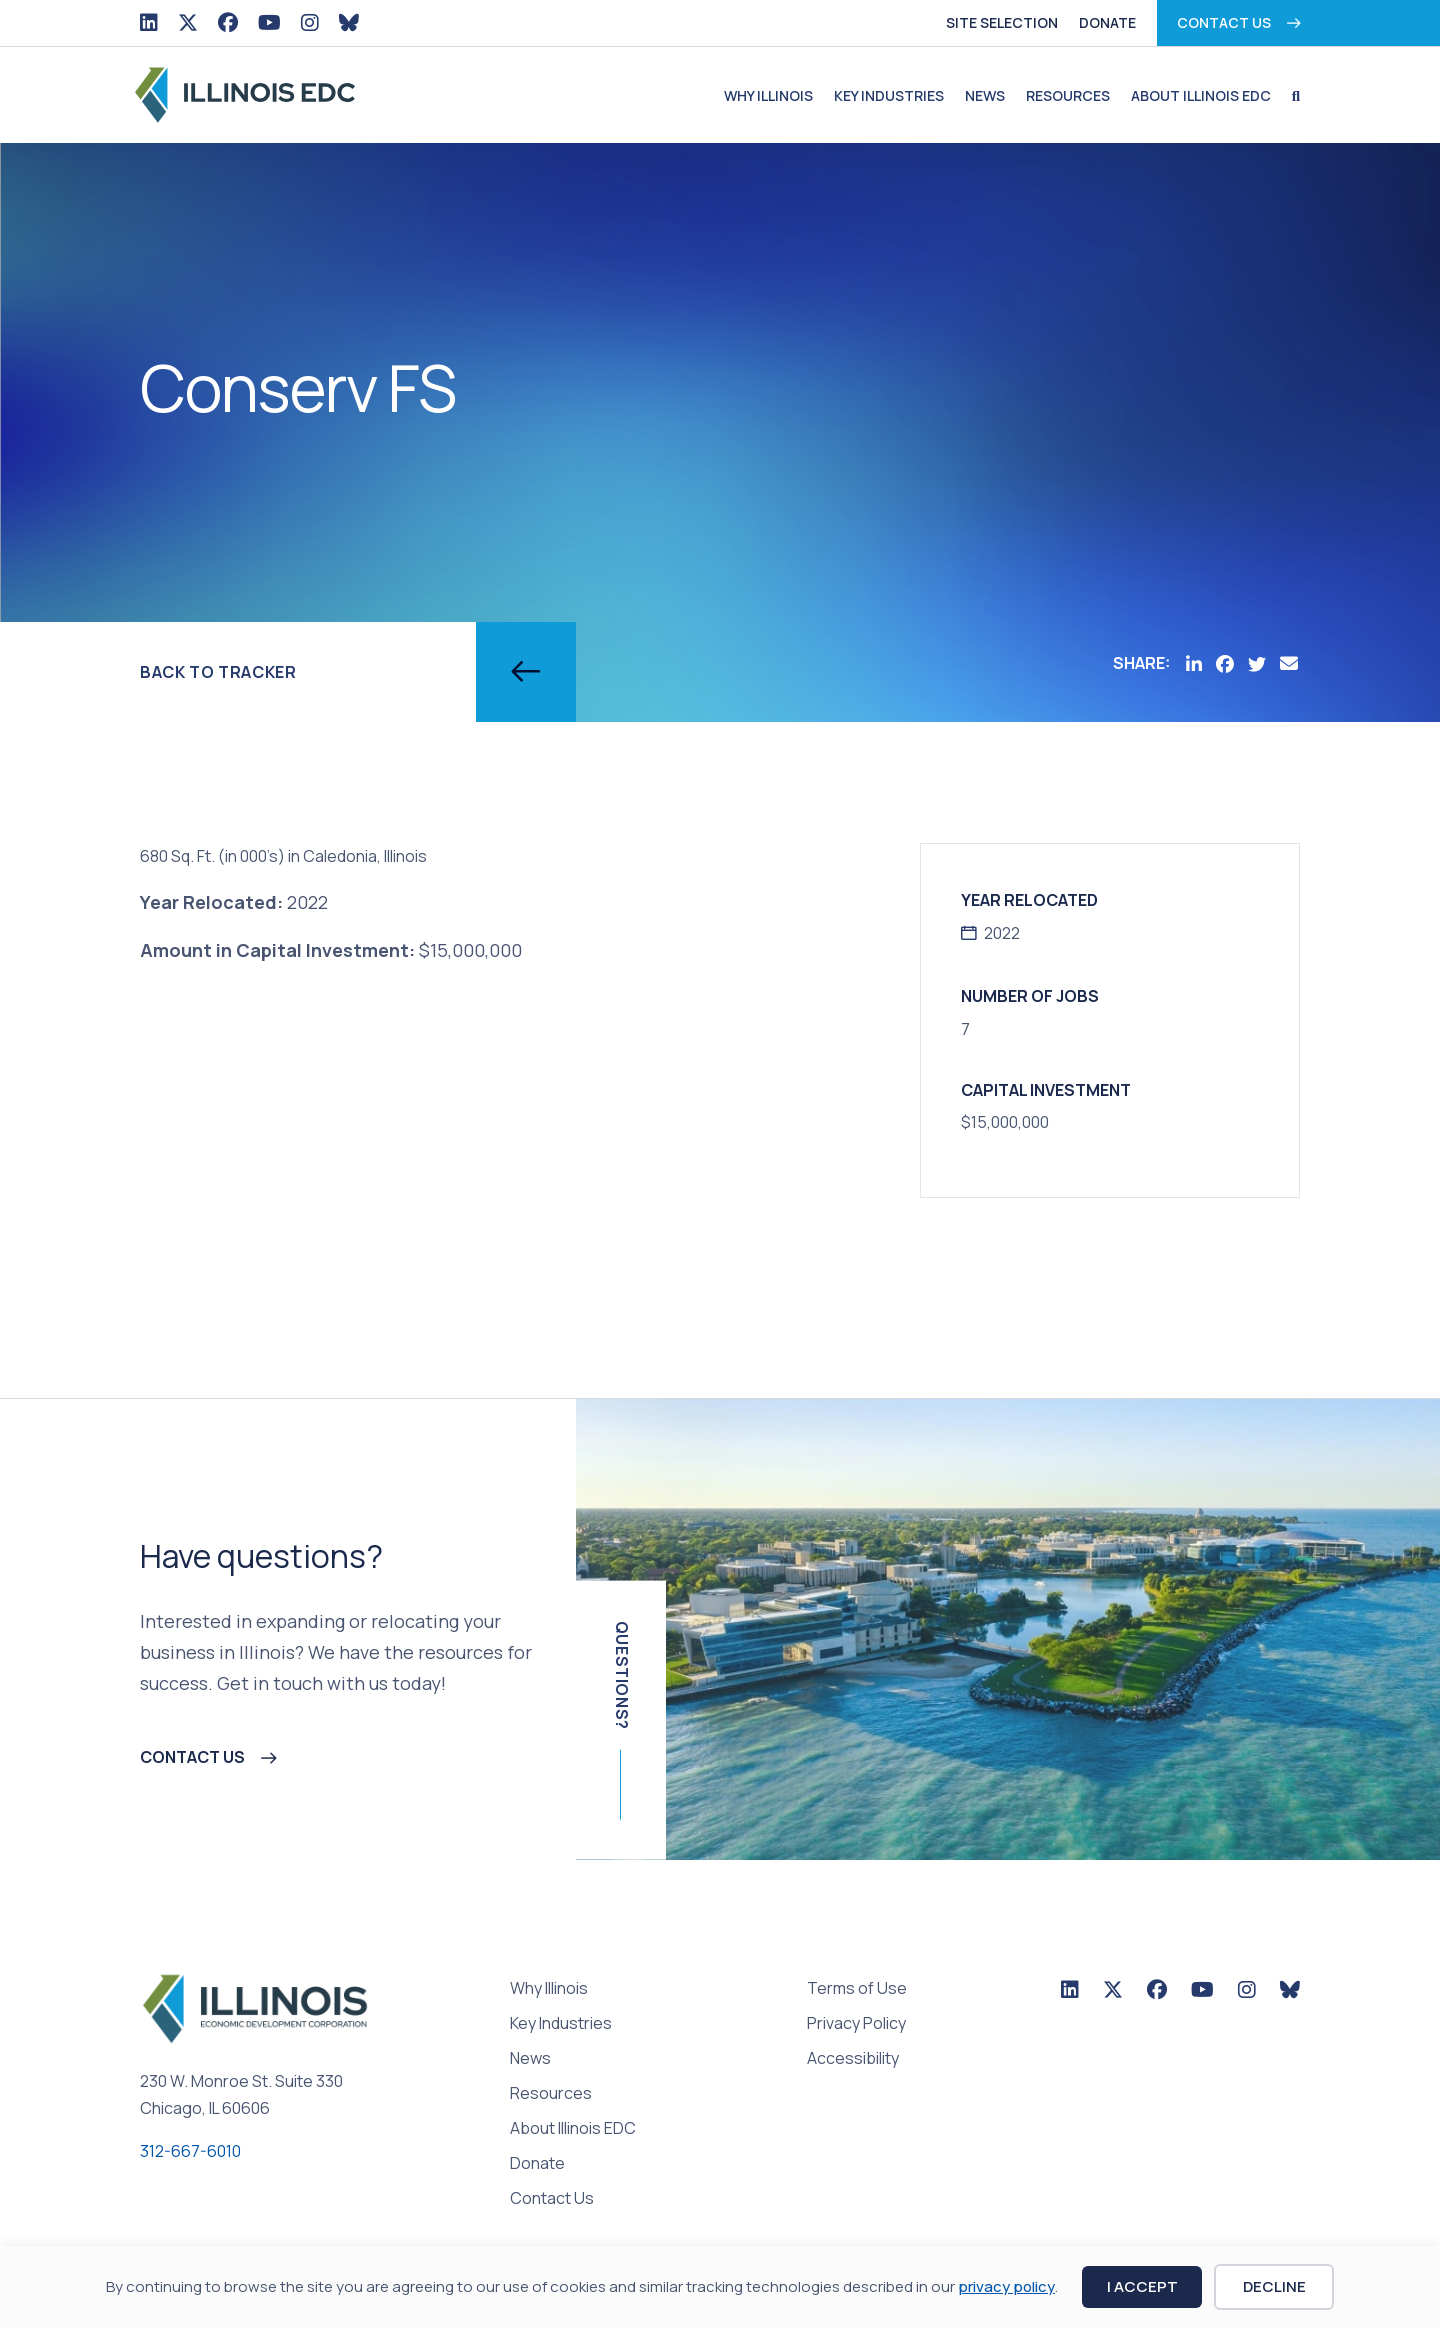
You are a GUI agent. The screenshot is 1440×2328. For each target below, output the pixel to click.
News (985, 95)
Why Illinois (768, 95)
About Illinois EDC (1201, 95)
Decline (1274, 2286)
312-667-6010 (190, 2151)
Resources (1068, 95)
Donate (1107, 22)
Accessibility (853, 2059)
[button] (1291, 96)
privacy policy (1006, 2286)
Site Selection (1002, 22)
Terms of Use (857, 1989)
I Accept (1142, 2286)
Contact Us (1224, 22)
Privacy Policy (856, 2024)
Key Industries (889, 95)
